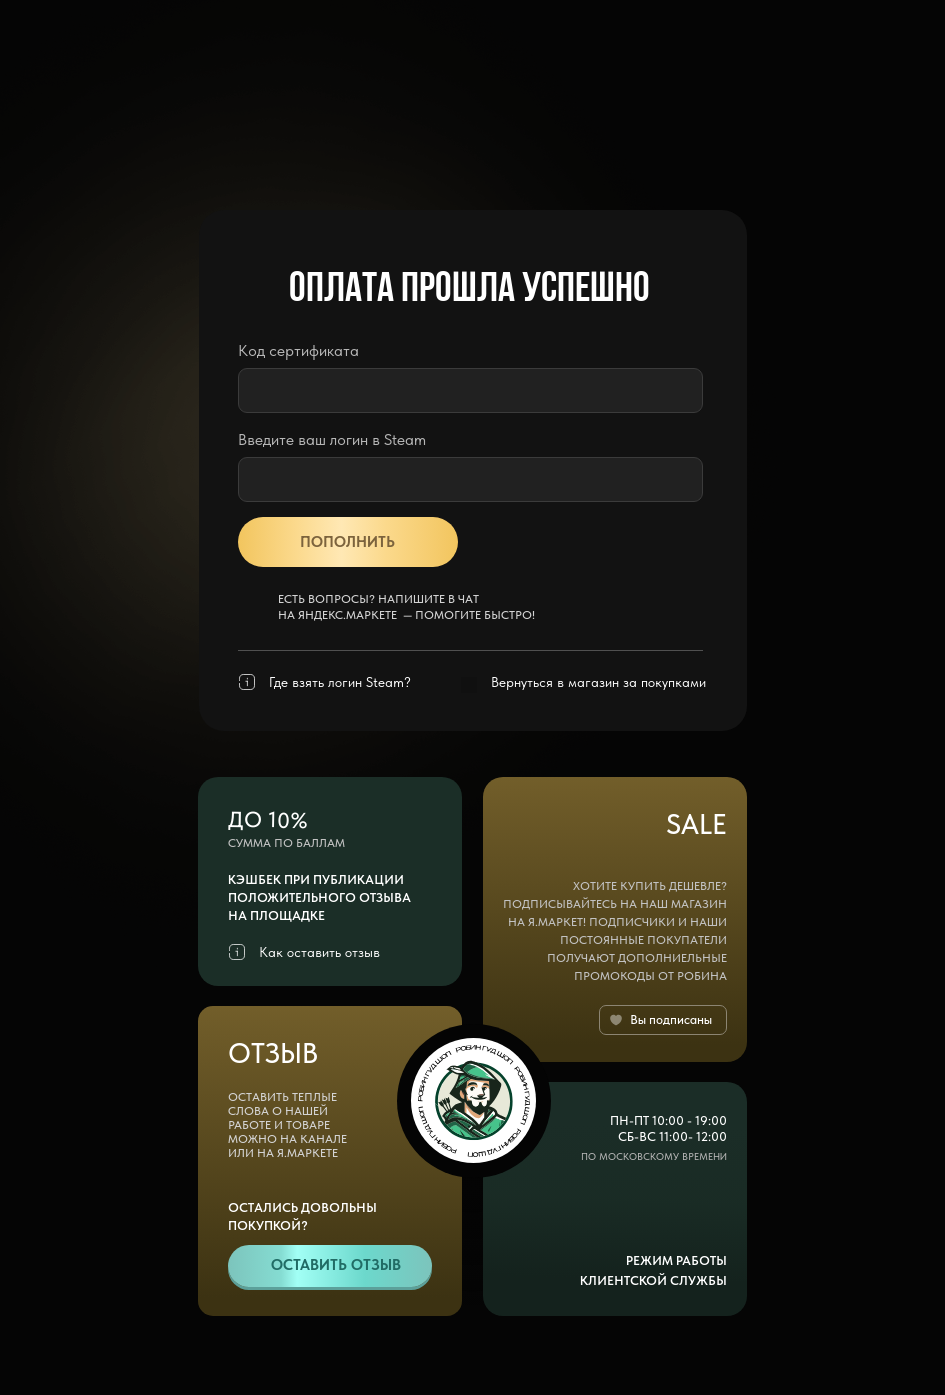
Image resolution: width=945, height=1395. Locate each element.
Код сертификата (298, 350)
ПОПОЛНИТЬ (347, 542)
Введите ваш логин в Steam (332, 439)
